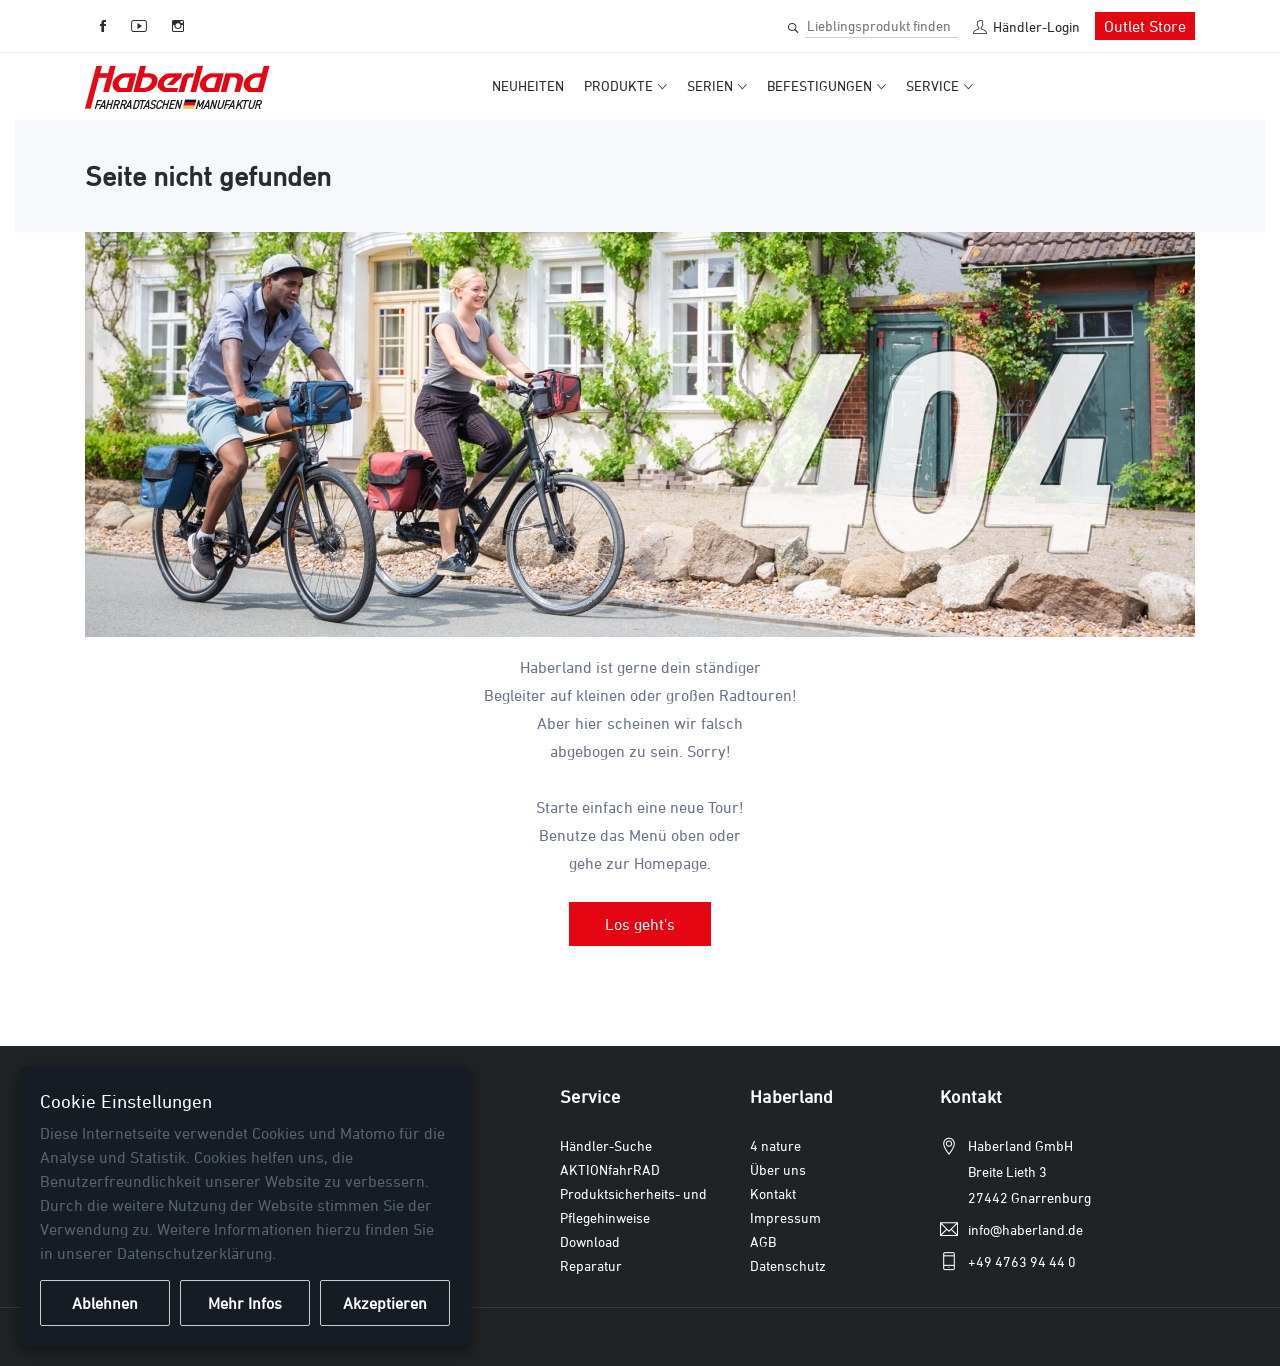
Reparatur (591, 1265)
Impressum (785, 1217)
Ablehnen (105, 1303)
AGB (763, 1241)
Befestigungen (819, 85)
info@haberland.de (1025, 1229)
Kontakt (773, 1193)
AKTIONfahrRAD (610, 1169)
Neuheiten (528, 85)
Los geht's (640, 924)
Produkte (618, 85)
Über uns (778, 1169)
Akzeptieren (385, 1303)
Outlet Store (1145, 26)
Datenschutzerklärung (194, 1253)
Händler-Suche (606, 1145)
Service (932, 85)
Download (590, 1241)
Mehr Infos (245, 1303)
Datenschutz (788, 1265)
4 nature (775, 1145)
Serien (710, 85)
